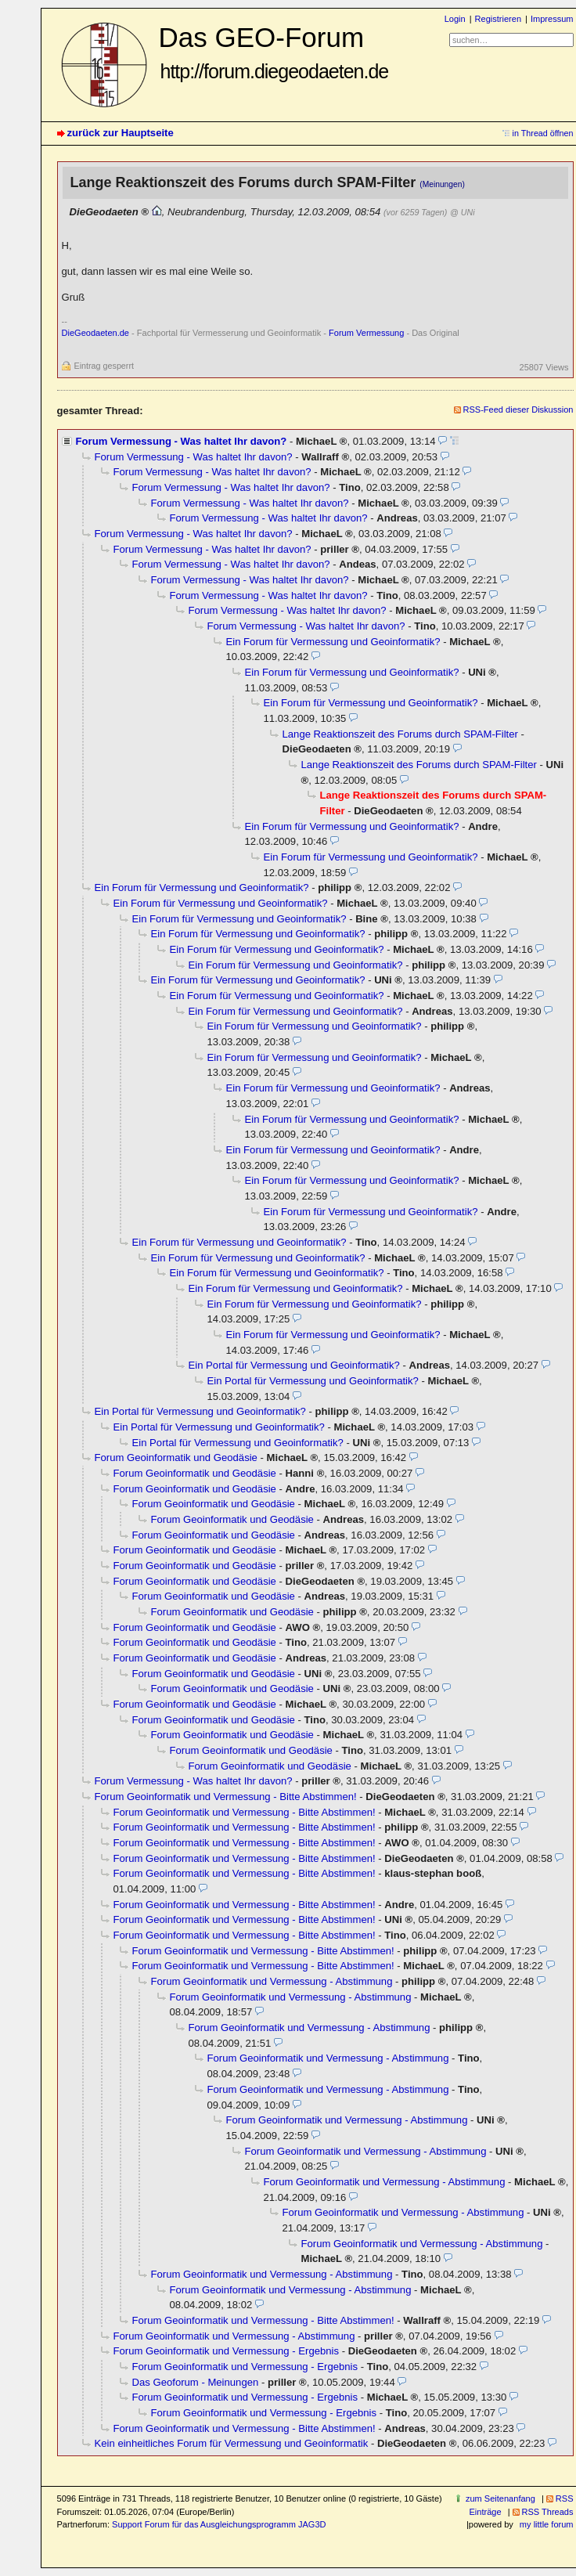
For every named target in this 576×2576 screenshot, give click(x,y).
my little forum (547, 2524)
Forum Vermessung (366, 332)
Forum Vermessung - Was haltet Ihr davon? (181, 441)
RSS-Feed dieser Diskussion (518, 409)
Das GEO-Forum (274, 52)
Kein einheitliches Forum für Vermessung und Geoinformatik (232, 2443)
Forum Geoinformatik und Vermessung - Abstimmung (272, 1981)
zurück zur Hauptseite (120, 133)
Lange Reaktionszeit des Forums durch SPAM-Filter (400, 734)
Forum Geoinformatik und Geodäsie (176, 1457)
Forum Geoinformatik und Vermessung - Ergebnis (226, 2351)
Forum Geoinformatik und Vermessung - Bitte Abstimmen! (226, 1796)
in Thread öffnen (543, 133)
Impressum (552, 18)
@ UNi (462, 212)
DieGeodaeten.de (95, 332)
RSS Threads (548, 2511)
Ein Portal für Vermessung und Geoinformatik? (294, 1365)
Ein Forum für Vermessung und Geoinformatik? (333, 642)
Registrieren (498, 18)
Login (455, 18)
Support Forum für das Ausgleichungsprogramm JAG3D (219, 2524)
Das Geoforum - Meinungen (195, 2382)
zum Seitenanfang (500, 2498)
